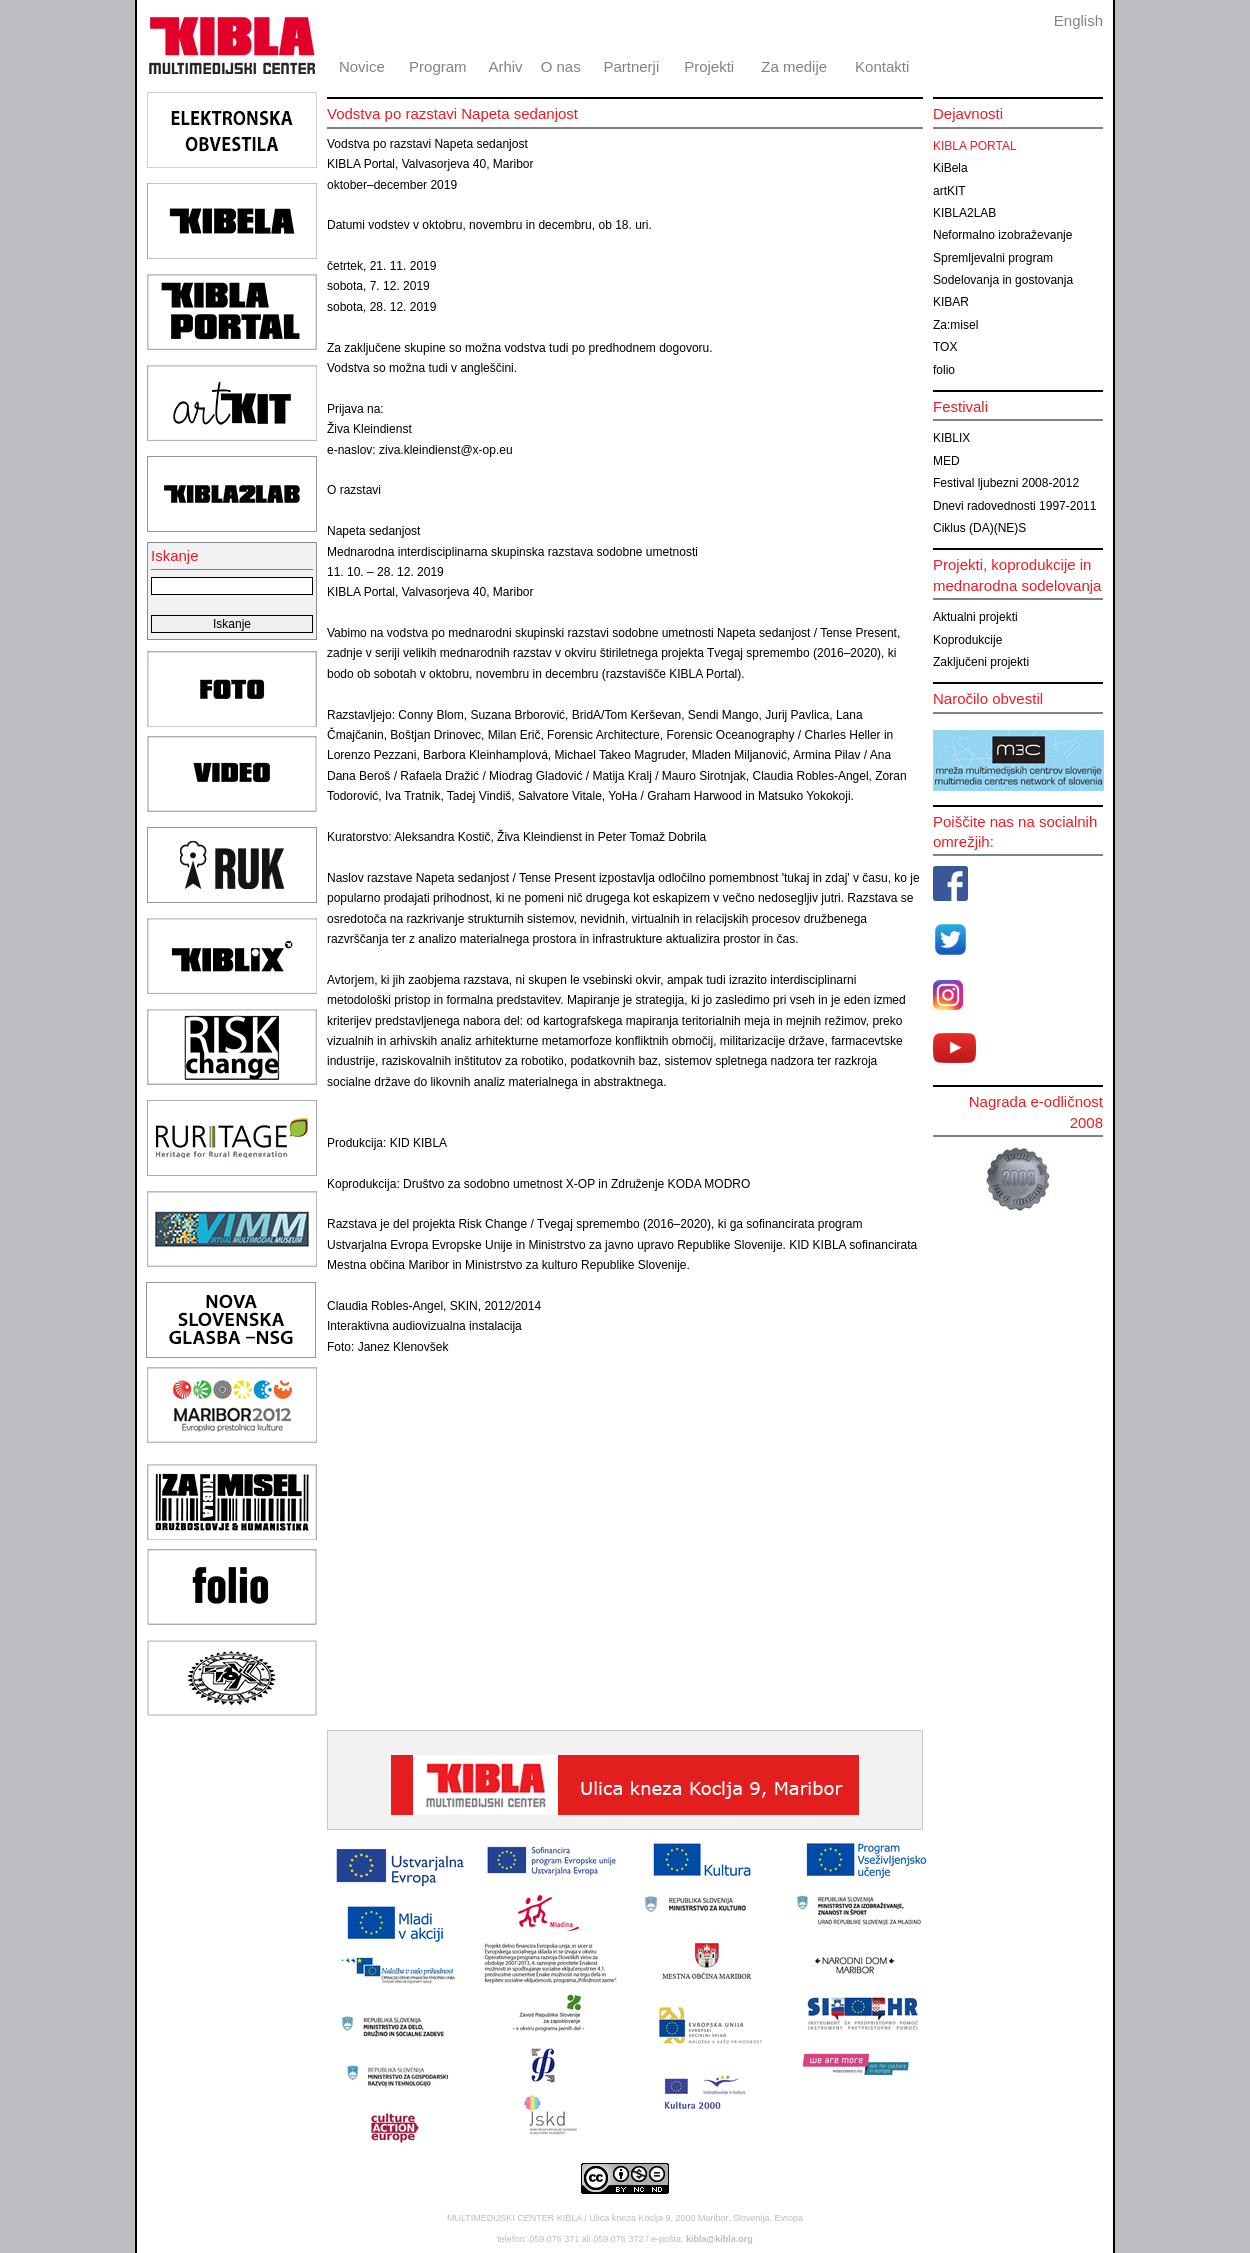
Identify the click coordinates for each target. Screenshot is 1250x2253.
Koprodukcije (967, 640)
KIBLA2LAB (964, 213)
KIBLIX (951, 438)
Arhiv (505, 66)
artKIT (949, 191)
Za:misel (955, 325)
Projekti (709, 66)
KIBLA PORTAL (975, 146)
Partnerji (631, 66)
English (1078, 20)
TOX (945, 347)
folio (944, 370)
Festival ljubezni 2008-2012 (1006, 483)
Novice (362, 66)
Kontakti (882, 66)
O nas (561, 66)
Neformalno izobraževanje (1002, 235)
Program (438, 66)
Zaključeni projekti (981, 662)
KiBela (950, 168)
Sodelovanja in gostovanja (1003, 280)
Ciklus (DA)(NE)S (979, 528)
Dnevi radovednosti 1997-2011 (1014, 506)
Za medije (794, 66)
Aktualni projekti (975, 617)
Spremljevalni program (993, 258)
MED (946, 461)
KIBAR (951, 302)
